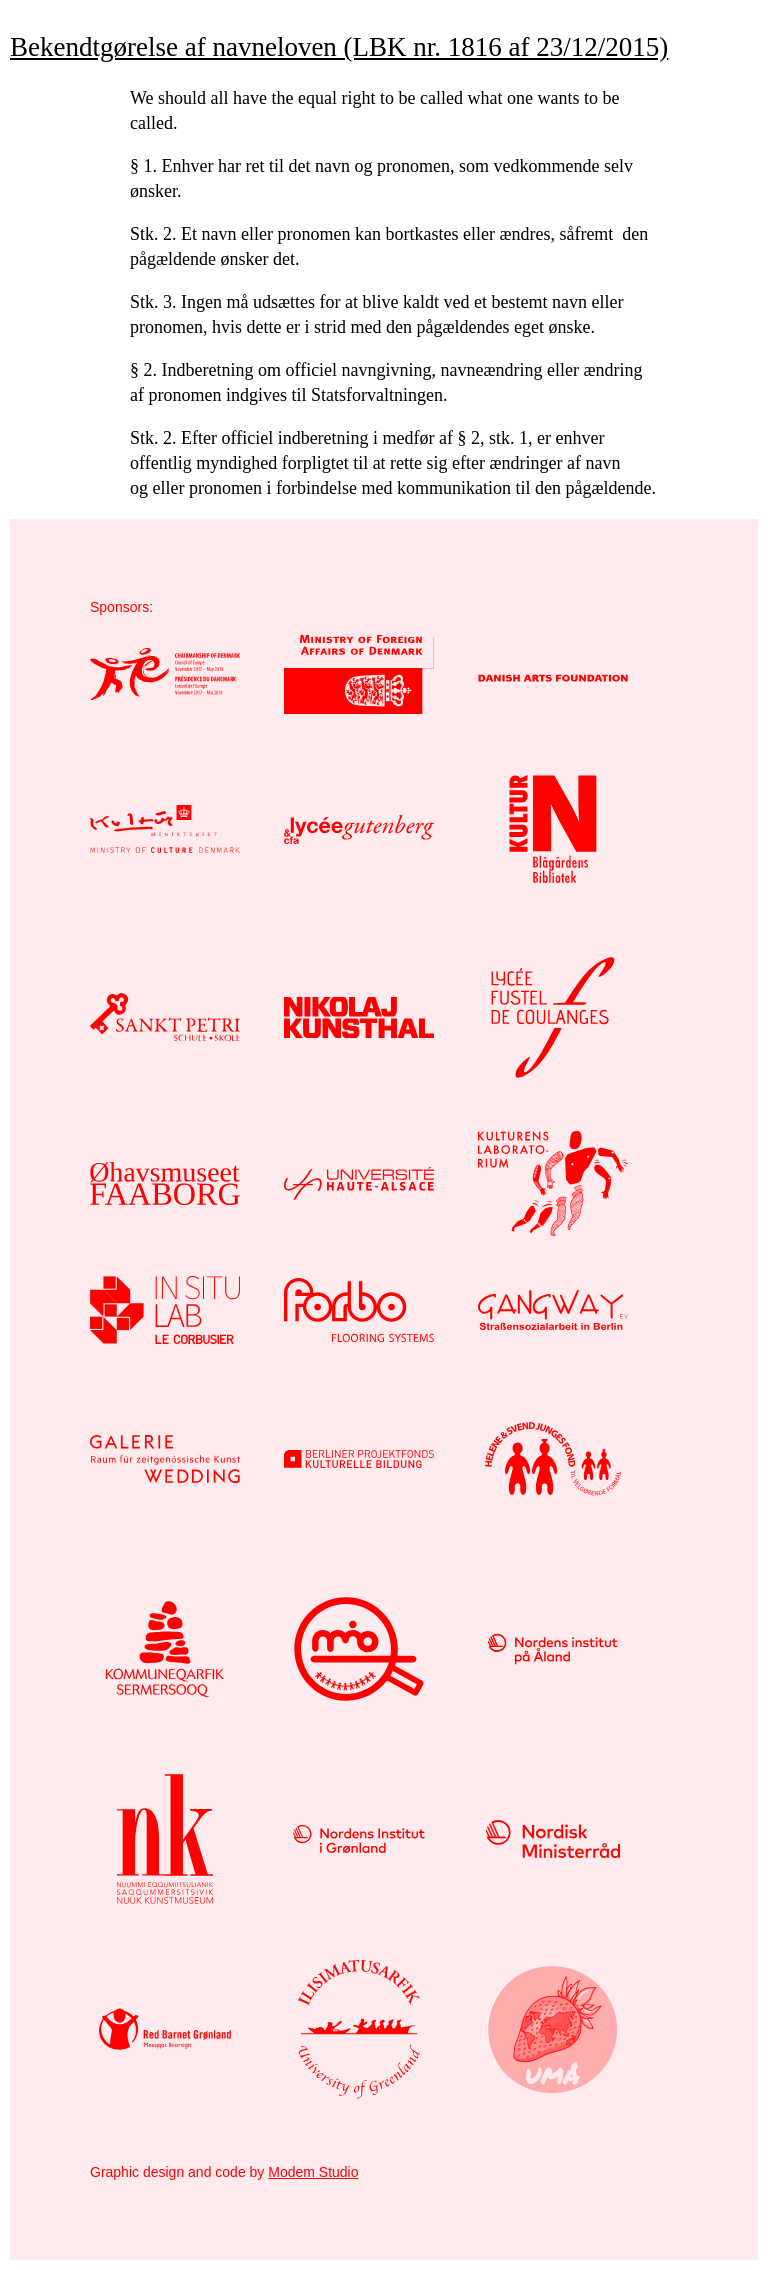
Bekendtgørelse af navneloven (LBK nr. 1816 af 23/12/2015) (339, 47)
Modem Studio (313, 2172)
